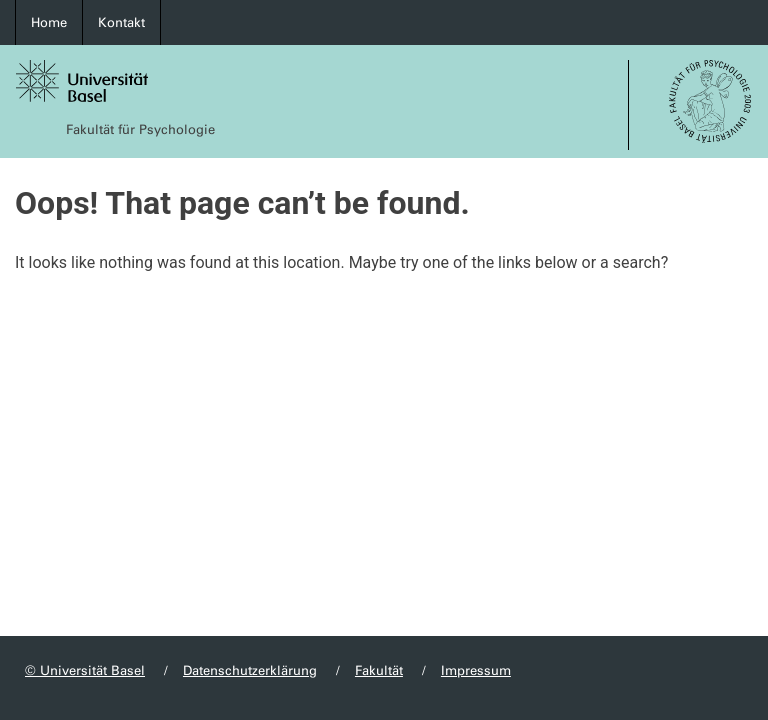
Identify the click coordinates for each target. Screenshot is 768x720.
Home (49, 22)
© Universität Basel (85, 670)
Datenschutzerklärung (250, 670)
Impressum (476, 670)
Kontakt (121, 22)
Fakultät (379, 670)
